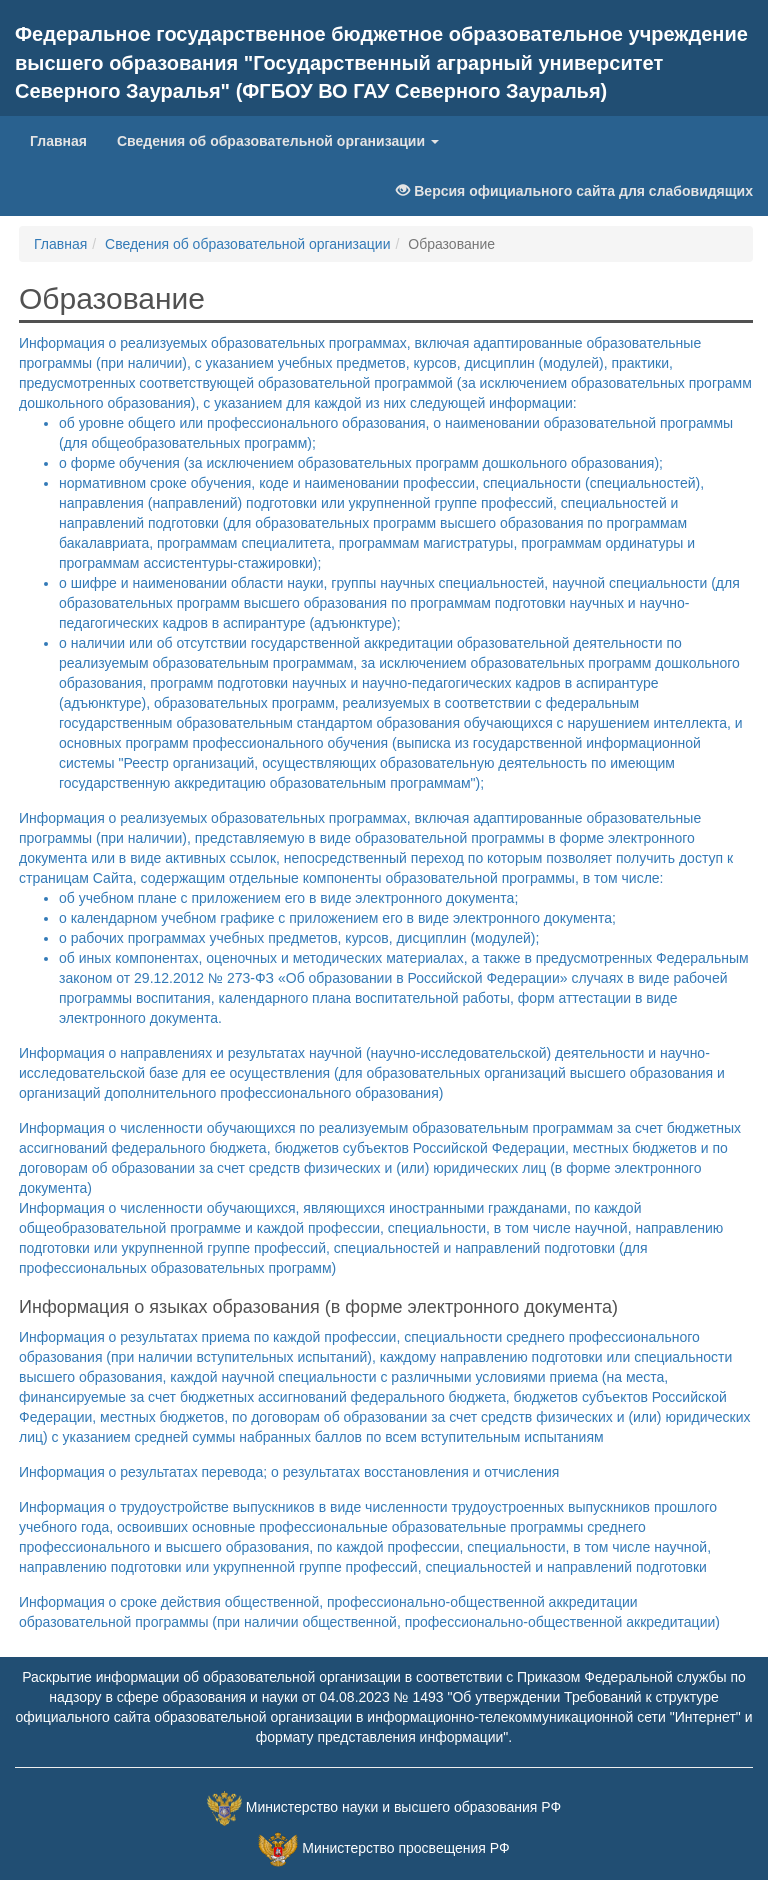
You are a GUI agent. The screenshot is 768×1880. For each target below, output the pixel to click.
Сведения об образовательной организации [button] (278, 141)
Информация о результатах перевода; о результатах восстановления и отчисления (289, 1472)
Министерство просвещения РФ (405, 1849)
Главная (66, 139)
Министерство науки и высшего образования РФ (403, 1808)
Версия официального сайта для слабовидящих (574, 191)
